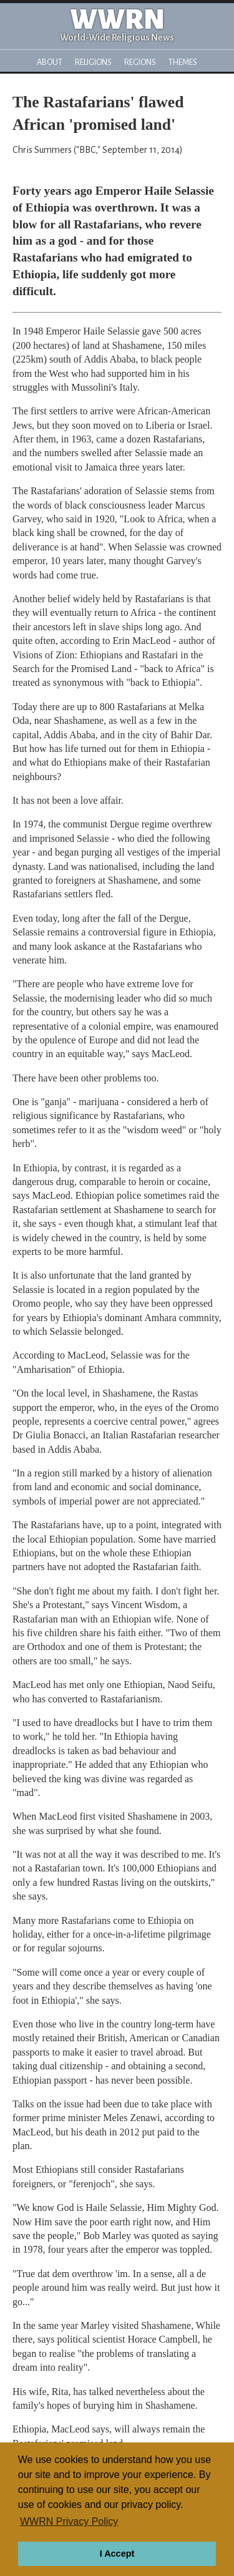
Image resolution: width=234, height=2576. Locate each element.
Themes (182, 62)
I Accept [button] (117, 2554)
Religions (93, 62)
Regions (140, 62)
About (49, 62)
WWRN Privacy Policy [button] (69, 2521)
